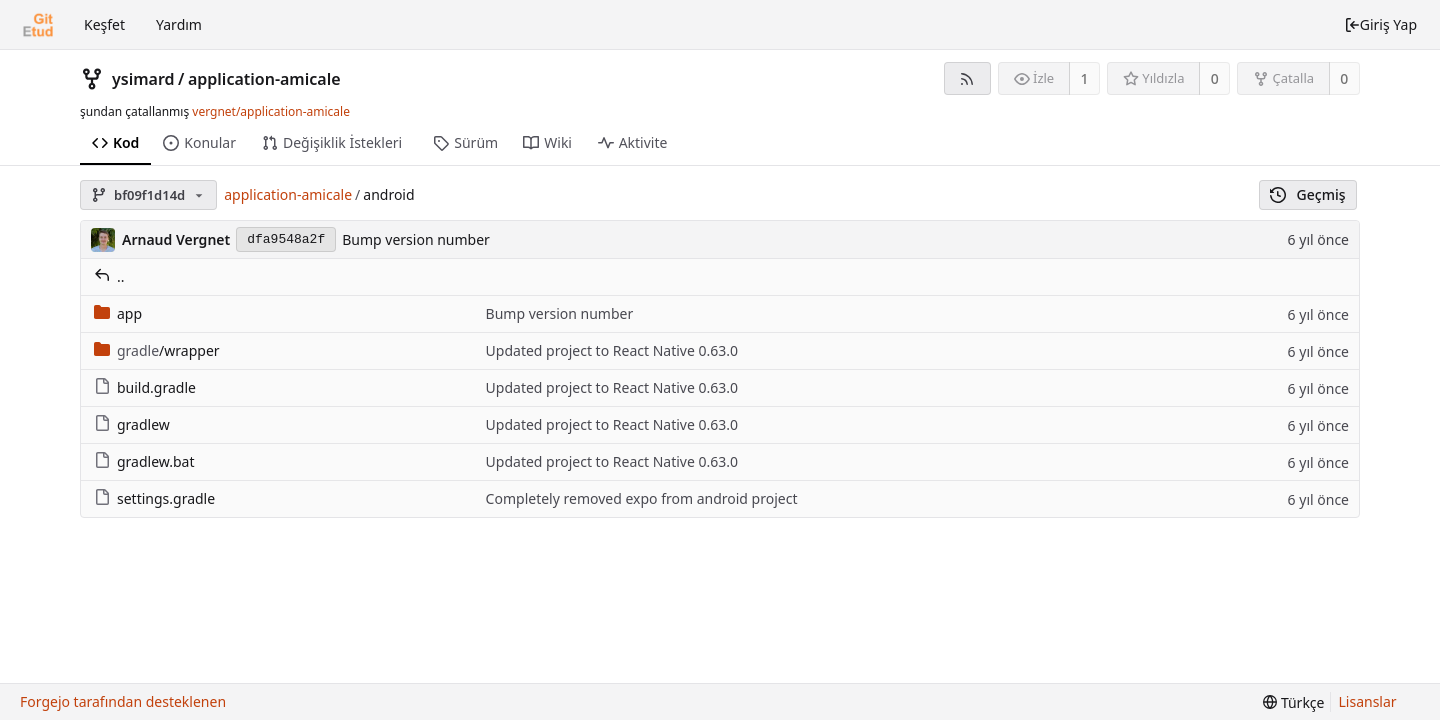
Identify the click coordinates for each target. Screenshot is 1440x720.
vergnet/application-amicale (271, 111)
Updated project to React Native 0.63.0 (612, 350)
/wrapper (157, 350)
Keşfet (104, 24)
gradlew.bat (144, 461)
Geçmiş (1307, 194)
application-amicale (264, 79)
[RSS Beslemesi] (967, 78)
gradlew (132, 424)
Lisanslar (1368, 701)
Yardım (179, 24)
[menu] (1293, 702)
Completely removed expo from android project (642, 498)
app (118, 313)
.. (109, 276)
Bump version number (416, 239)
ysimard (143, 79)
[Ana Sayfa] (38, 25)
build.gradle (145, 387)
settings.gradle (154, 498)
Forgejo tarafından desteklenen (123, 701)
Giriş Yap (1380, 24)
